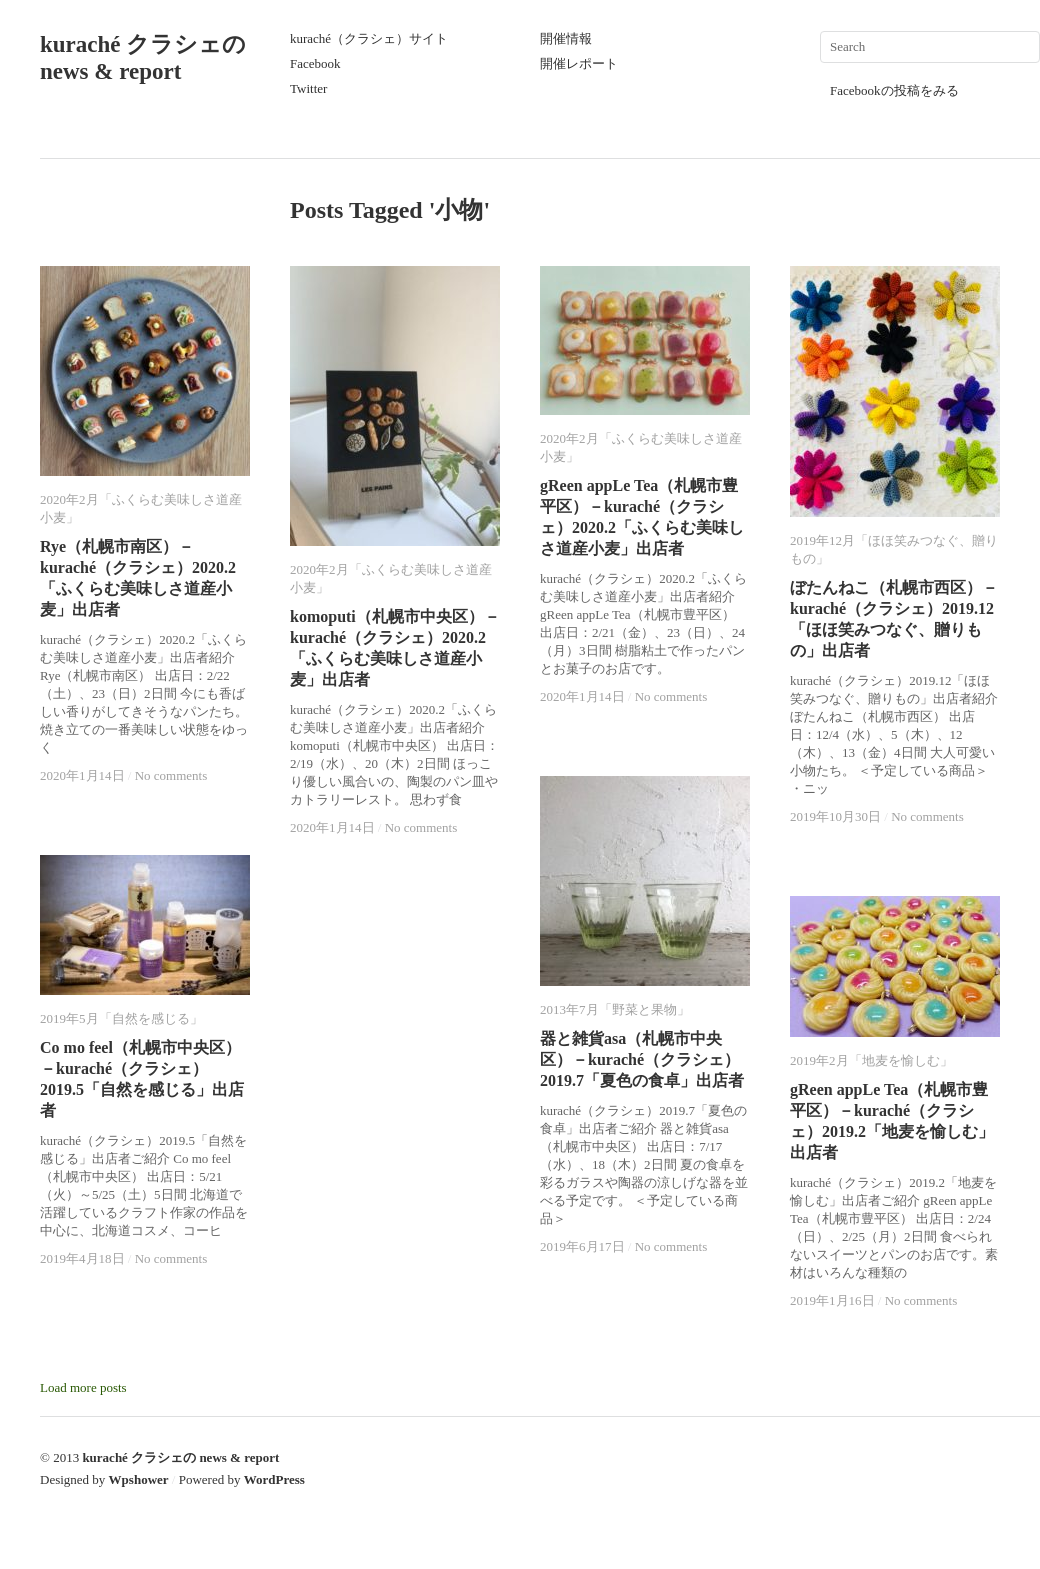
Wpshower (139, 1479)
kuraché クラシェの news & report (180, 1457)
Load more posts (83, 1387)
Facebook (315, 63)
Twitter (308, 88)
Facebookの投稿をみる (894, 90)
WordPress (274, 1479)
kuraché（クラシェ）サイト (369, 38)
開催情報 (566, 38)
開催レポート (579, 63)
